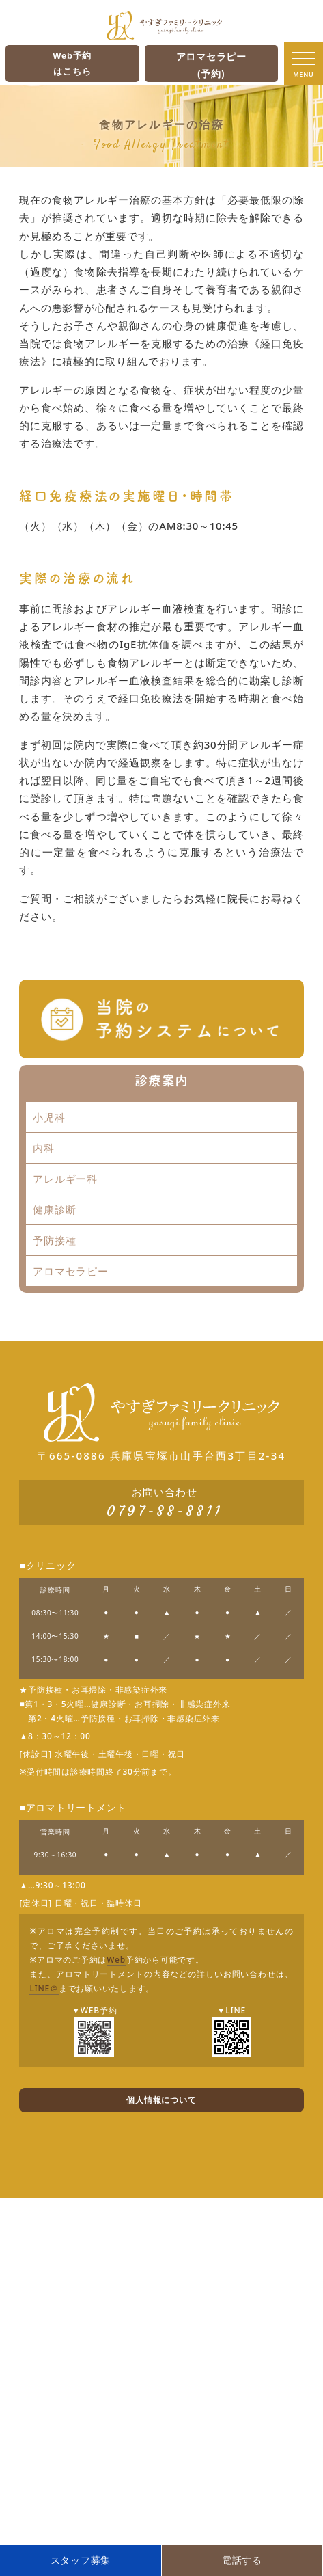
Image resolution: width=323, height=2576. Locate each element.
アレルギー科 (65, 1178)
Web (116, 1959)
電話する (242, 2559)
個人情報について (161, 2100)
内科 (44, 1148)
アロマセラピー (70, 1271)
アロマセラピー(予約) (211, 65)
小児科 (49, 1117)
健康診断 (54, 1209)
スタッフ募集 (81, 2559)
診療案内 (161, 1080)
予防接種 (54, 1240)
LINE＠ (43, 1988)
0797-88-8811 (165, 1510)
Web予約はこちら (72, 64)
